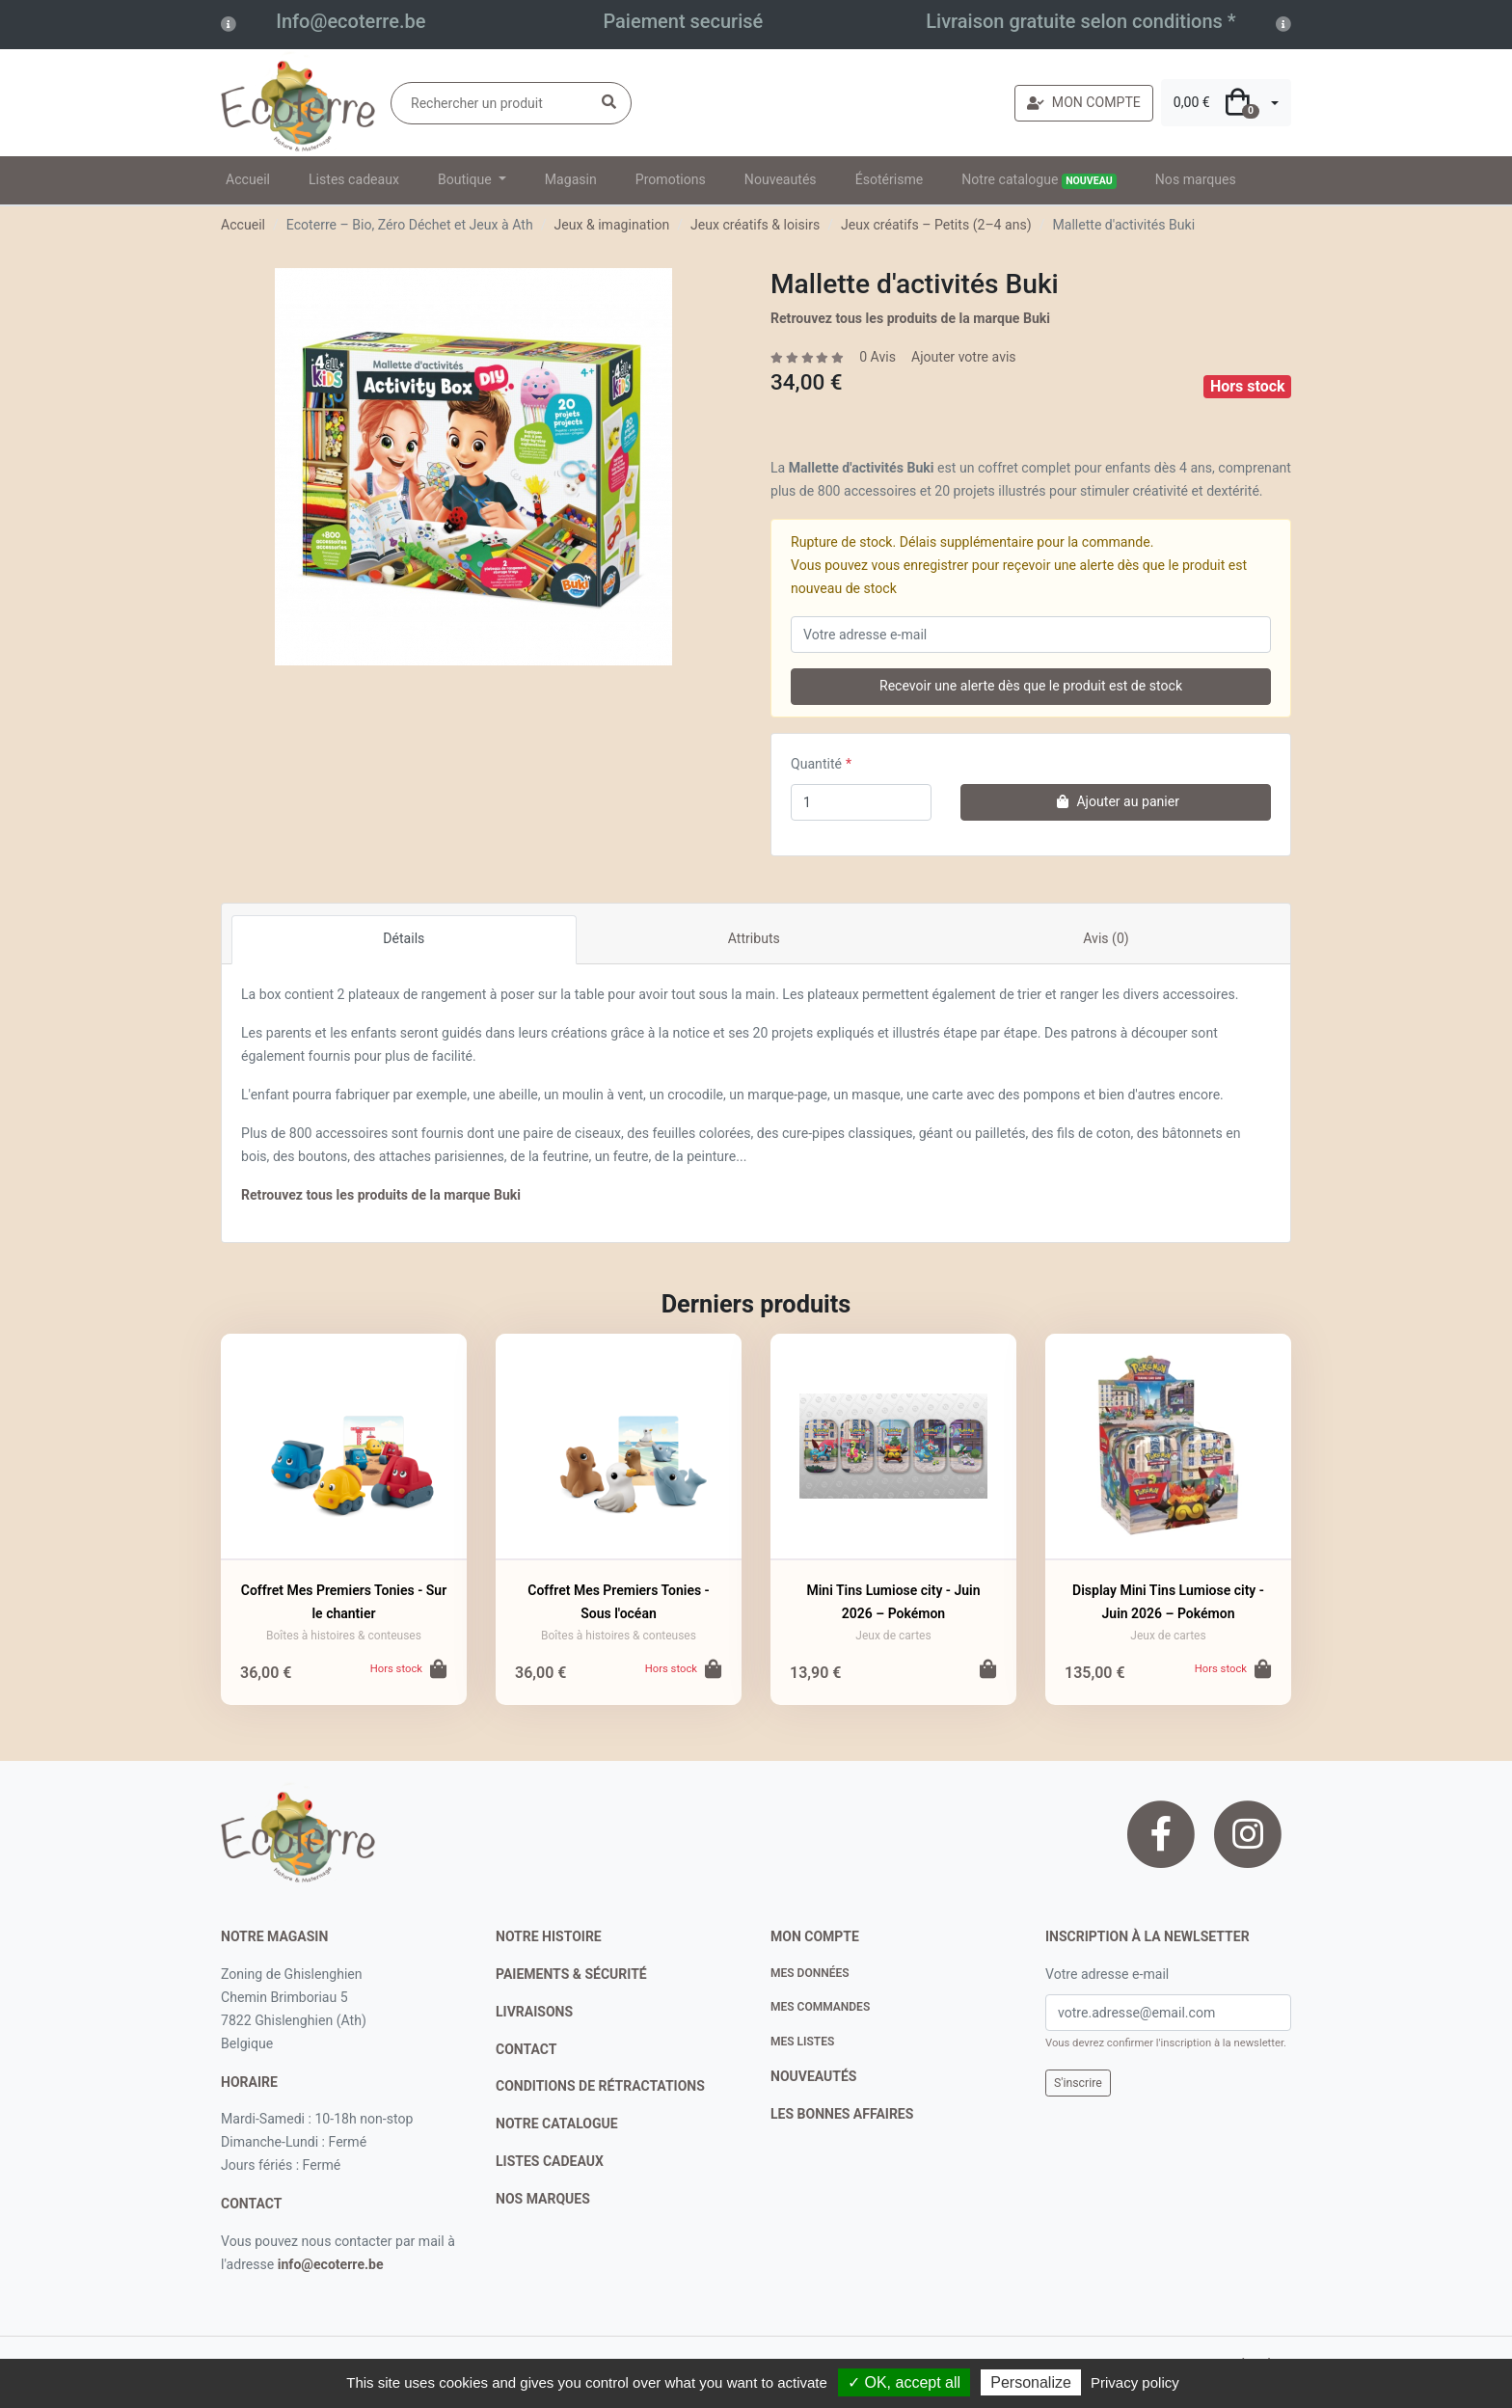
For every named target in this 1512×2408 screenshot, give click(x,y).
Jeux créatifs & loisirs (755, 224)
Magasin (571, 179)
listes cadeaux (550, 2161)
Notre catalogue (1039, 180)
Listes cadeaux (354, 179)
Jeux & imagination (611, 224)
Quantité (816, 763)
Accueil (248, 179)
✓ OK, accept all (904, 2382)
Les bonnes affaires (841, 2114)
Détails (403, 938)
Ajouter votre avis (963, 357)
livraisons (534, 2011)
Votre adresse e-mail (1107, 1974)
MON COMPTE (1084, 102)
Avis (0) (1105, 938)
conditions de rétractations (600, 2086)
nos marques (543, 2198)
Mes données (810, 1973)
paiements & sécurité (571, 1974)
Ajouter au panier (1115, 801)
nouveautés (813, 2076)
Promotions (670, 179)
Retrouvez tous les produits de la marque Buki (910, 318)
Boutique (466, 179)
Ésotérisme (889, 179)
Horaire (249, 2082)
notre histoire (549, 1936)
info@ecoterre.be (331, 2264)
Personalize (1030, 2382)
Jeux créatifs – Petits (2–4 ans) (936, 224)
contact (251, 2203)
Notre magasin (274, 1936)
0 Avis (877, 357)
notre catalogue (557, 2123)
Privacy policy (1135, 2382)
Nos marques (1195, 179)
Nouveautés (780, 179)
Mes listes (802, 2041)
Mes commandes (820, 2007)
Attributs (754, 938)
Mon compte (814, 1936)
